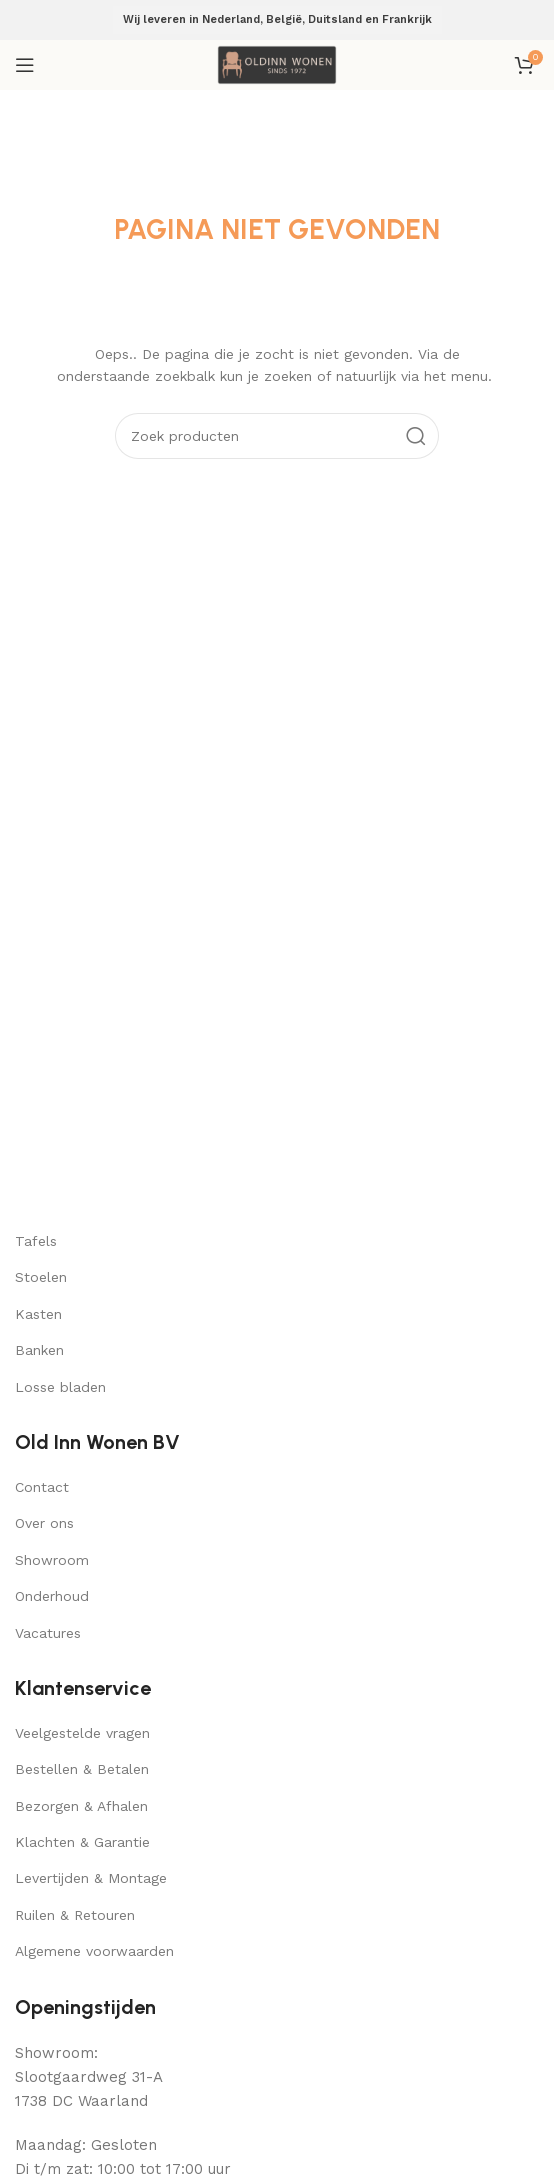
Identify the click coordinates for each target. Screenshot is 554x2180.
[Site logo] (277, 64)
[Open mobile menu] (25, 65)
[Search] (277, 436)
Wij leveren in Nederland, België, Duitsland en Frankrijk (277, 19)
